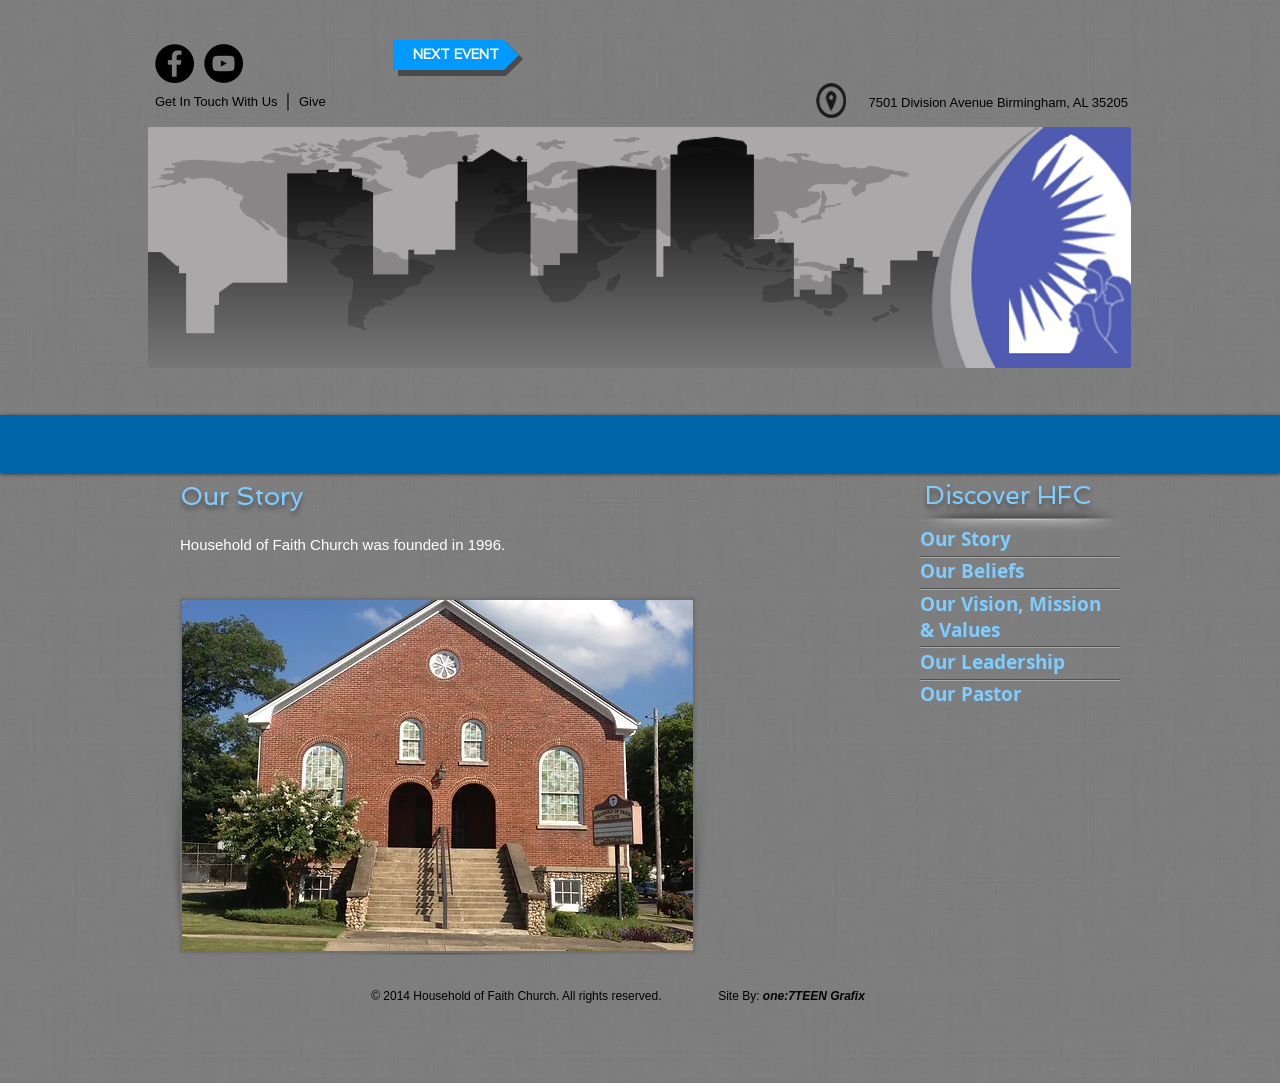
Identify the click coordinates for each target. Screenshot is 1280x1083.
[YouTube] (223, 63)
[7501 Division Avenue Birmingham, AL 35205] (981, 103)
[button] (331, 102)
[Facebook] (174, 63)
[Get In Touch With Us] (218, 102)
